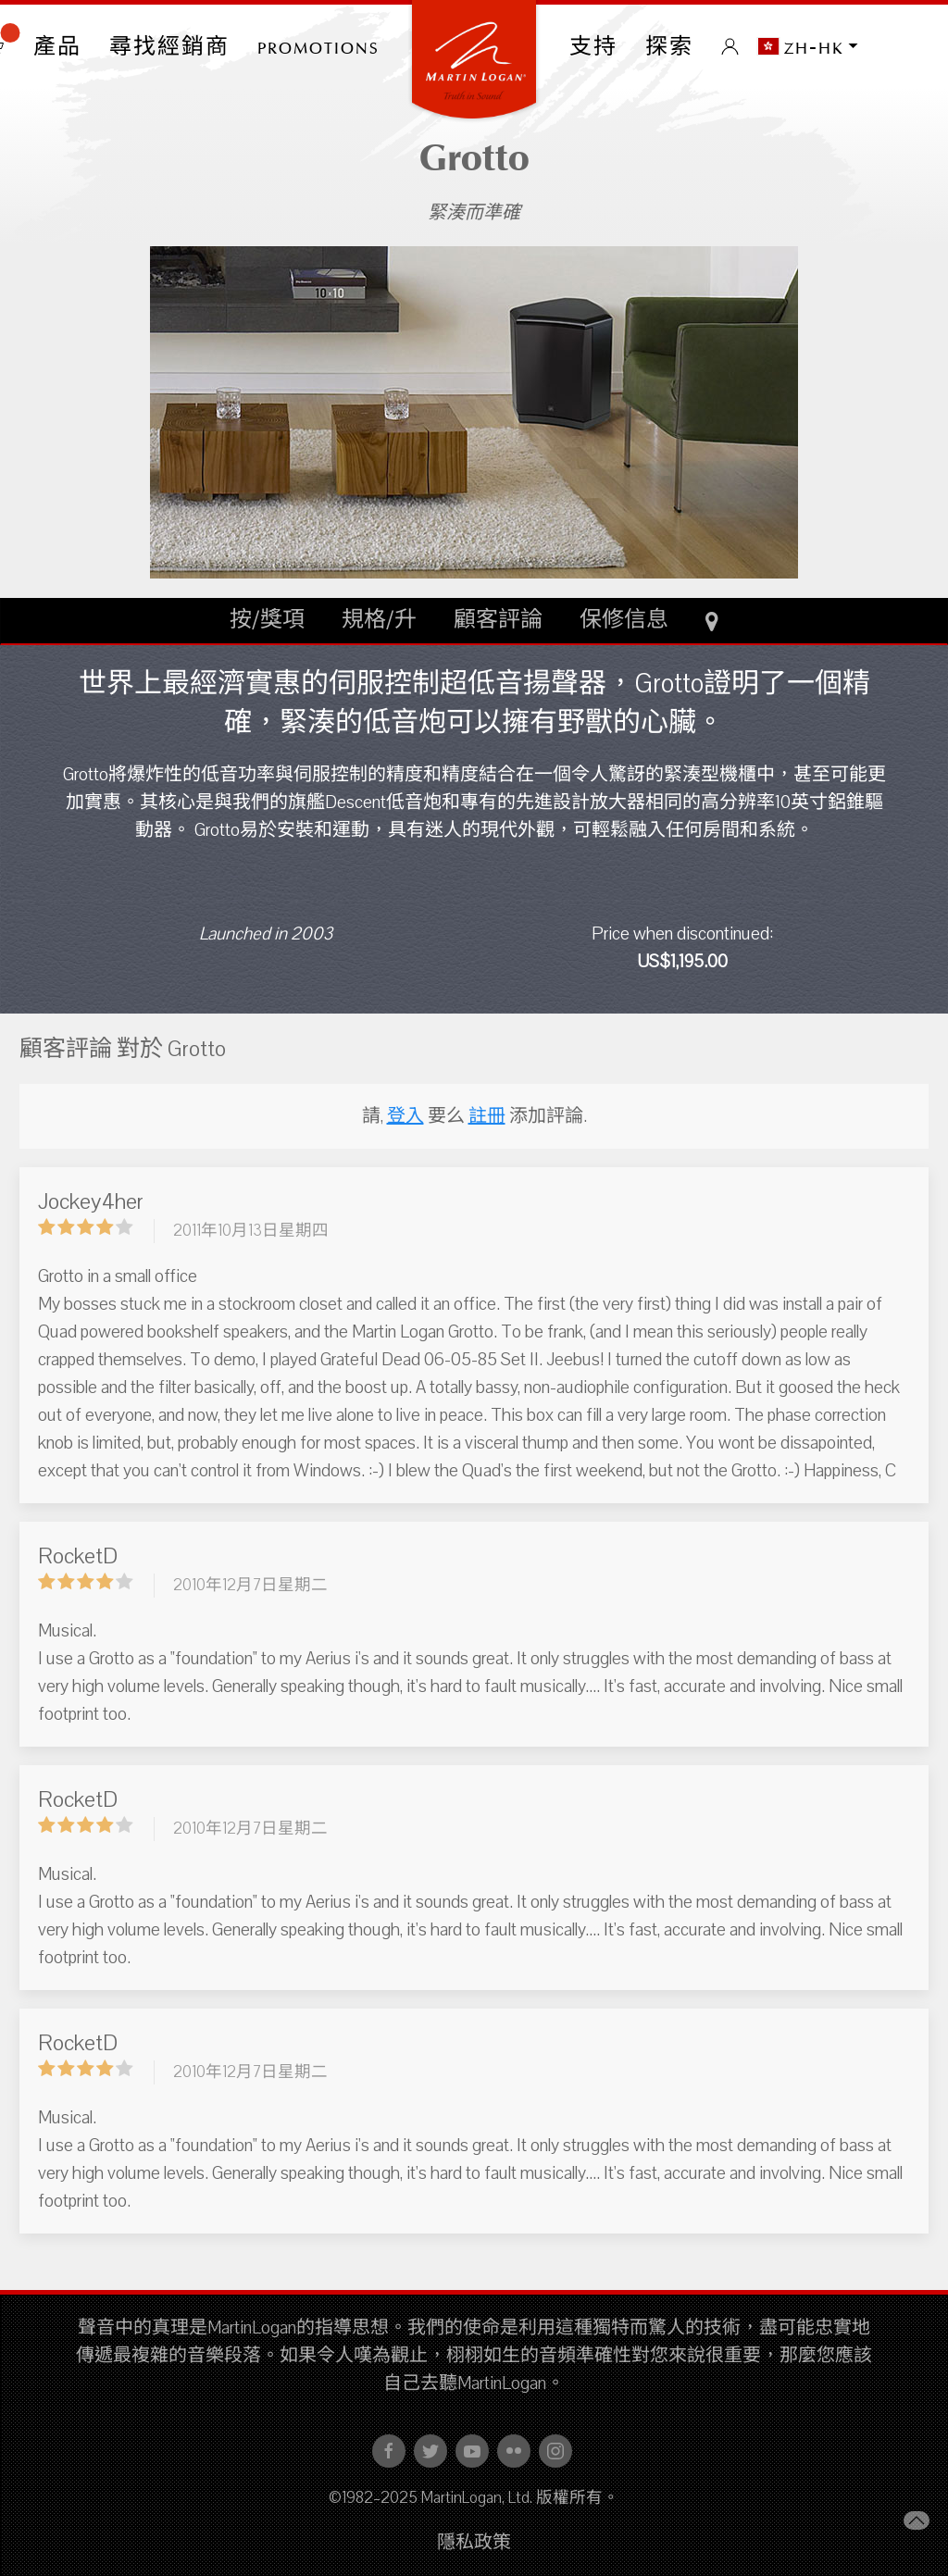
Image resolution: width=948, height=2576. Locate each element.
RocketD (78, 1556)
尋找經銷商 (169, 46)
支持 (593, 46)
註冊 (486, 1116)
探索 (669, 46)
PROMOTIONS (318, 46)
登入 (405, 1116)
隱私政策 (474, 2543)
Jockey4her (90, 1201)
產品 (57, 46)
